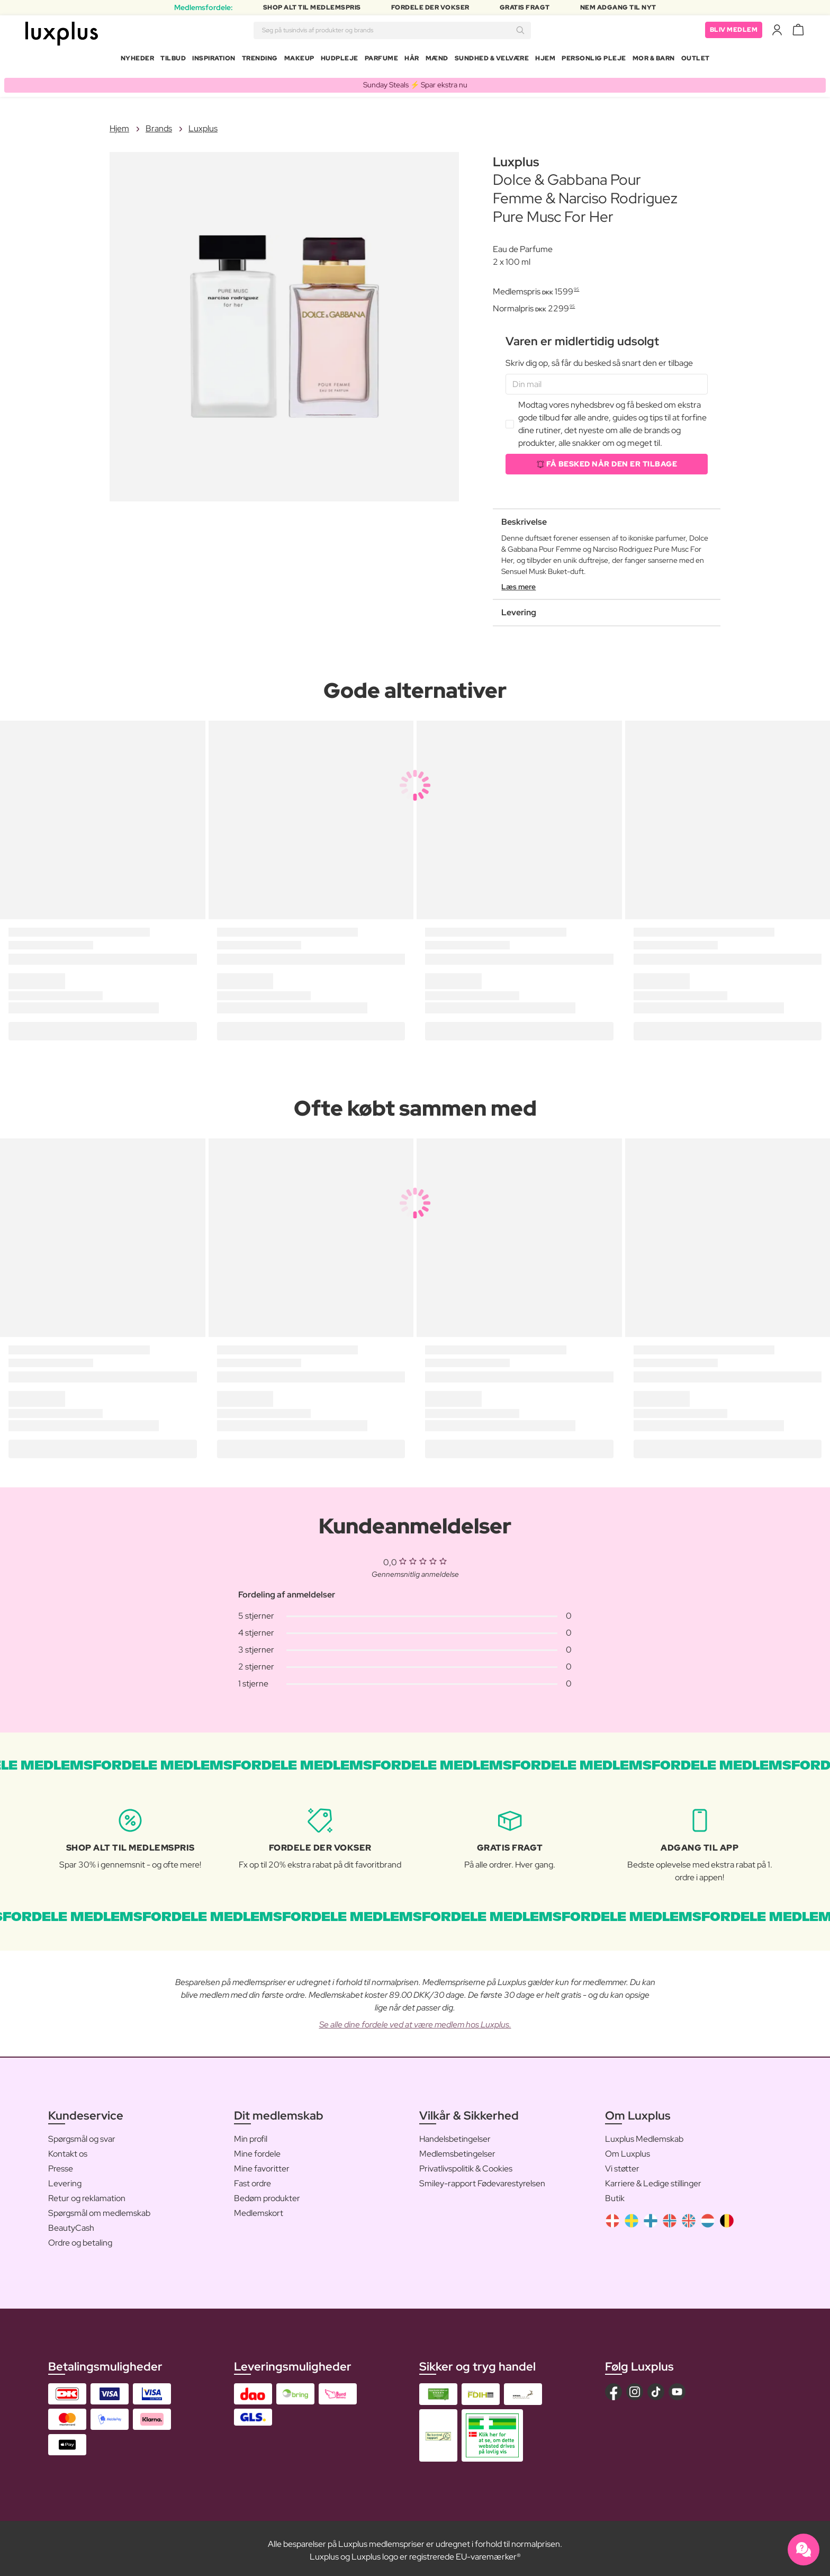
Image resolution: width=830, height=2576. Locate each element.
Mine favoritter (262, 2164)
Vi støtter (622, 2164)
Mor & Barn (654, 60)
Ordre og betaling (80, 2238)
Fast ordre (252, 2179)
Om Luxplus (627, 2149)
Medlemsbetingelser (457, 2149)
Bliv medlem (734, 32)
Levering (65, 2179)
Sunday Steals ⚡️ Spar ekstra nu (415, 80)
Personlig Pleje (594, 60)
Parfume (382, 60)
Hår (411, 60)
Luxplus (203, 124)
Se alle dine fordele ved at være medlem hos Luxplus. (415, 2020)
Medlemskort (258, 2208)
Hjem (545, 60)
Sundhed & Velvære (492, 60)
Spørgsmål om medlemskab (99, 2208)
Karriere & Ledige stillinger (653, 2179)
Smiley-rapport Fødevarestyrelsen (482, 2179)
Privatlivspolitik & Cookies (465, 2164)
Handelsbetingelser (455, 2134)
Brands (159, 124)
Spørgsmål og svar (81, 2134)
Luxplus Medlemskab (644, 2134)
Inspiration (214, 60)
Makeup (299, 60)
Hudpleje (339, 60)
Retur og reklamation (86, 2194)
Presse (60, 2164)
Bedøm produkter (267, 2194)
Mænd (437, 60)
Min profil (250, 2134)
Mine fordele (257, 2149)
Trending (260, 60)
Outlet (695, 60)
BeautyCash (71, 2223)
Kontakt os (67, 2149)
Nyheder (138, 60)
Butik (615, 2194)
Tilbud (173, 60)
